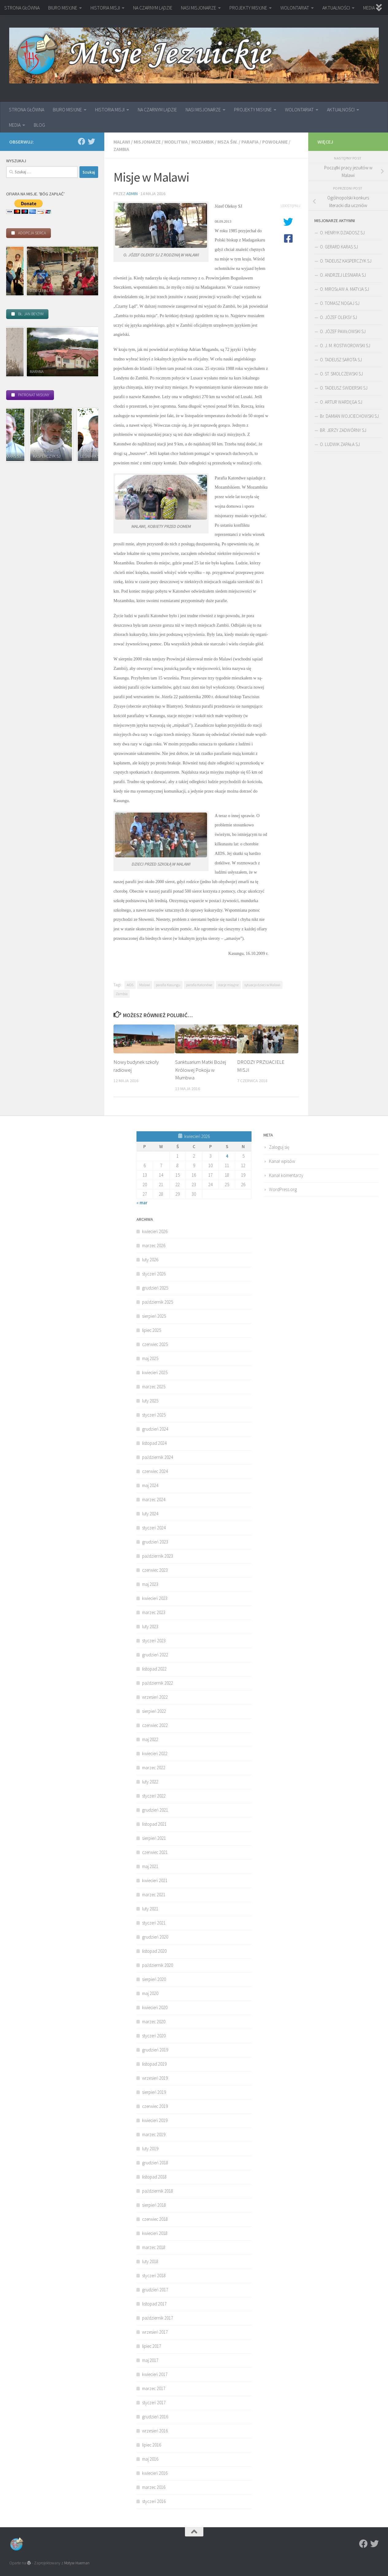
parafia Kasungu (168, 984)
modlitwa (176, 142)
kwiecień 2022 (154, 1753)
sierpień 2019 (154, 2092)
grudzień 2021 (155, 1810)
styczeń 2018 (154, 2275)
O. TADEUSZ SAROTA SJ (341, 360)
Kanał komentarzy (286, 1175)
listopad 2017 (154, 2304)
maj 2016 (150, 2459)
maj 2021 (150, 1866)
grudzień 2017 (155, 2290)
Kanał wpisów (282, 1161)
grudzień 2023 (155, 1542)
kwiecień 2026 (154, 1231)
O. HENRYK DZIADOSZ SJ (342, 233)
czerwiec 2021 (155, 1852)
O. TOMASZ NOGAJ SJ (339, 303)
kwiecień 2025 (154, 1372)
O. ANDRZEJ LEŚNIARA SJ (343, 275)
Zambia (121, 149)
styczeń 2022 (154, 1796)
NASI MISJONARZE (198, 8)
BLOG (39, 125)
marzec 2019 (153, 2134)
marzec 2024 (153, 1499)
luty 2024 (150, 1514)
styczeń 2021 (154, 1923)
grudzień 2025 (155, 1288)
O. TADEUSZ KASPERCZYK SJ (345, 261)
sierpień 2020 (154, 1979)
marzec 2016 (153, 2487)
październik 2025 (157, 1302)
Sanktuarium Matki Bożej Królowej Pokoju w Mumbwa (200, 1070)
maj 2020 (150, 1993)
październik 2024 (157, 1457)
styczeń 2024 (154, 1528)
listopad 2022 (154, 1669)
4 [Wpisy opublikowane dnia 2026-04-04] (227, 1156)
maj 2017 (150, 2360)
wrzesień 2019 (155, 2078)
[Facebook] (81, 141)
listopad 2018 (154, 2177)
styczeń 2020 (154, 2036)
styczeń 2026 (154, 1274)
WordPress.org (283, 1189)
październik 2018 (157, 2191)
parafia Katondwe (199, 984)
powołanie (275, 142)
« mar (142, 1202)
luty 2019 (150, 2148)
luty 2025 (150, 1401)
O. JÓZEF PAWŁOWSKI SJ (343, 331)
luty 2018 (150, 2261)
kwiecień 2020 (154, 2007)
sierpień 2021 (154, 1838)
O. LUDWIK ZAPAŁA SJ (340, 444)
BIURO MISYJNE (62, 8)
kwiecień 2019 (154, 2120)
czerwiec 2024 (155, 1471)
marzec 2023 (153, 1612)
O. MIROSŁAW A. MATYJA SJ (344, 289)
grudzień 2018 (155, 2163)
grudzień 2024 (155, 1429)
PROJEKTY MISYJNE (248, 8)
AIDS (130, 984)
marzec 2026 (153, 1245)
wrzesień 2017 (155, 2332)
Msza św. (227, 142)
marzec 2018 (153, 2247)
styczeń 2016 (154, 2501)
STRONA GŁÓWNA (22, 8)
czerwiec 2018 (155, 2219)
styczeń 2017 (154, 2402)
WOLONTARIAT (294, 8)
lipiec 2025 (151, 1330)
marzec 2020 (153, 2021)
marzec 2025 (153, 1387)
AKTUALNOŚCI (336, 8)
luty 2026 (150, 1260)
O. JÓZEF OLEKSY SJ (338, 317)
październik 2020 (157, 1965)
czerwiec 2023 (155, 1570)
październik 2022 (157, 1683)
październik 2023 (157, 1556)
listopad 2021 (154, 1824)
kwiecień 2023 (154, 1598)
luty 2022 (150, 1782)
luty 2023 (150, 1626)
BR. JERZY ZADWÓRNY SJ (343, 430)
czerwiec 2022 (155, 1725)
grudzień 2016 (155, 2417)
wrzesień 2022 (155, 1697)
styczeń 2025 (154, 1415)
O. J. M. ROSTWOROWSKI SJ (345, 345)
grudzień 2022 (155, 1655)
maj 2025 (150, 1358)
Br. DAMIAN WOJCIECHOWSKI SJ (349, 416)
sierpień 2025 (154, 1316)
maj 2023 (150, 1584)
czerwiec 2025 (155, 1344)
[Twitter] (91, 141)
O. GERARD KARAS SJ (339, 247)
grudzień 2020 (155, 1937)
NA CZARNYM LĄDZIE (152, 8)
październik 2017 (157, 2318)
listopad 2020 (154, 1951)
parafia (250, 142)
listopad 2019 (154, 2064)
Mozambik (202, 142)
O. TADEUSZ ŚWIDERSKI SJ (343, 388)
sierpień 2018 (154, 2205)
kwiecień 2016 (154, 2473)
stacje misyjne (228, 984)
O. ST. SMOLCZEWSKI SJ (341, 374)
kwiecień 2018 (154, 2233)
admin (132, 193)
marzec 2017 (153, 2388)
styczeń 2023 (154, 1641)
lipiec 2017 (151, 2346)
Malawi (121, 142)
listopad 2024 (154, 1443)
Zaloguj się (279, 1147)
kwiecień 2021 (154, 1880)
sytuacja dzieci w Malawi (262, 984)
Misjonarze (147, 142)
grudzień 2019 (155, 2050)
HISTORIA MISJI (105, 8)
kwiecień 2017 (154, 2374)
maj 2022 (150, 1739)
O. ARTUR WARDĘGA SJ (341, 402)
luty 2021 (150, 1909)
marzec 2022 (153, 1768)
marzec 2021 (153, 1894)
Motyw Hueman (77, 2563)
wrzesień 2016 (155, 2431)
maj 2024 (150, 1485)
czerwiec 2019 (155, 2106)
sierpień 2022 (154, 1711)
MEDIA (15, 125)
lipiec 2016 (151, 2445)
